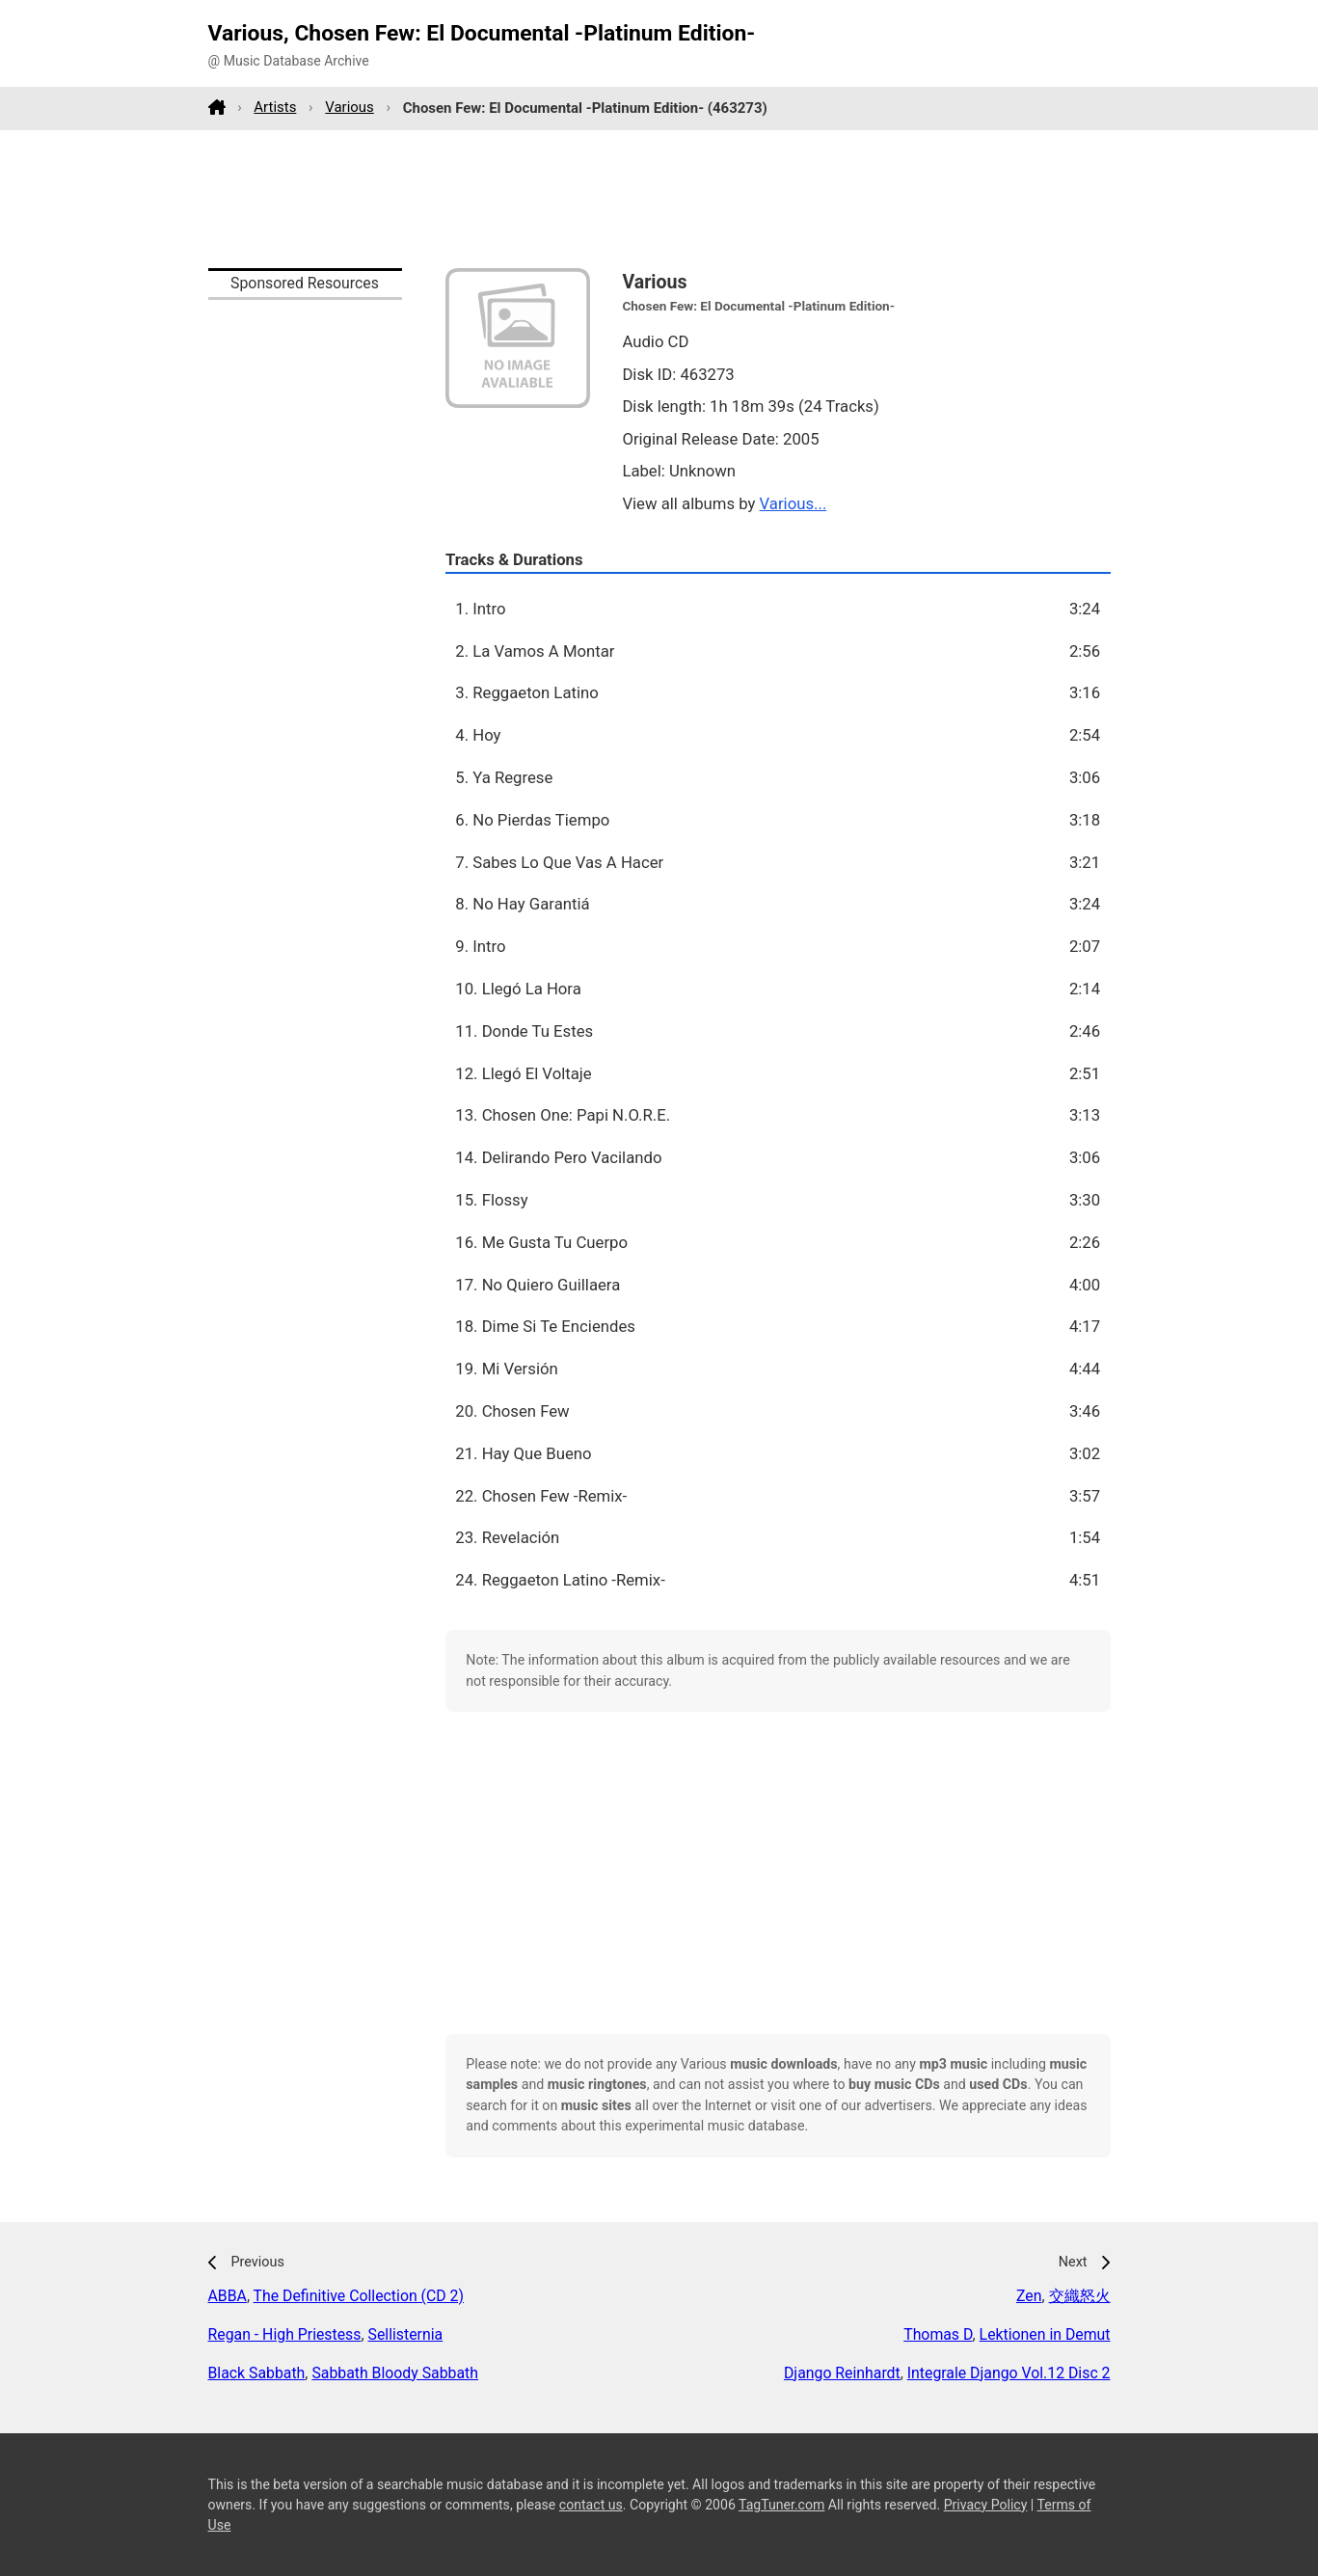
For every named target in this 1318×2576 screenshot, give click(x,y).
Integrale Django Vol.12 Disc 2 (1009, 2373)
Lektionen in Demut (1045, 2334)
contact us (591, 2504)
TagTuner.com (781, 2504)
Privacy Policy (986, 2504)
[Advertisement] (659, 198)
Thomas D (937, 2334)
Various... (793, 503)
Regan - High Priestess (285, 2334)
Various (349, 107)
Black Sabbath (257, 2373)
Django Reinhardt (842, 2373)
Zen (1028, 2296)
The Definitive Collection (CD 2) (359, 2296)
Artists (275, 107)
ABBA (227, 2296)
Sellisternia (406, 2334)
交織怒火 (1080, 2296)
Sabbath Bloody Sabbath (394, 2373)
